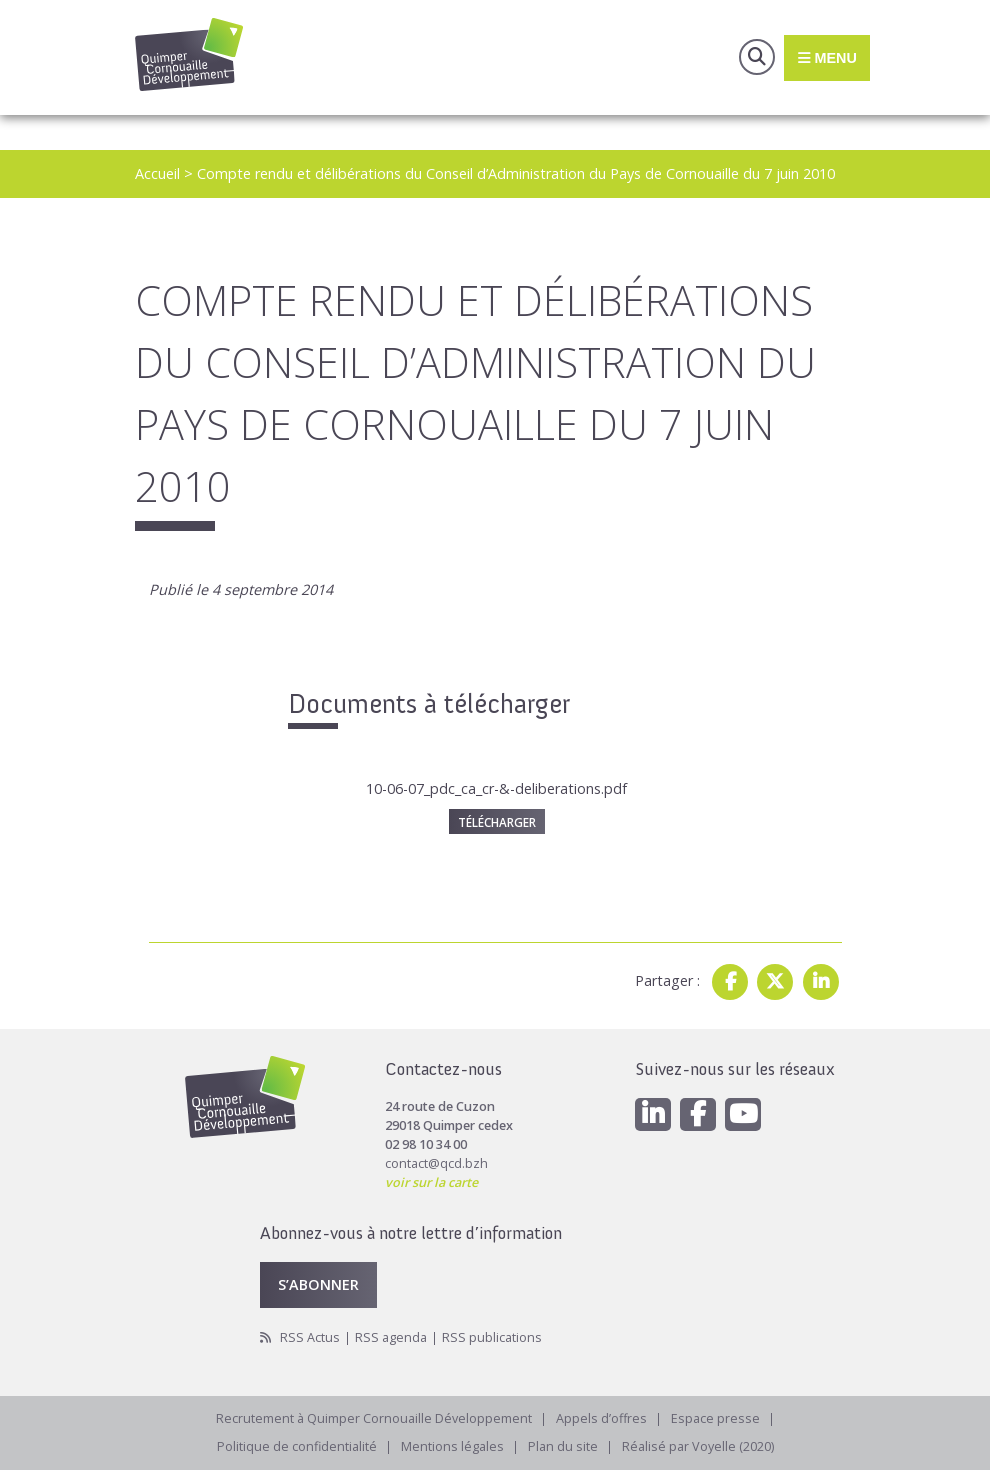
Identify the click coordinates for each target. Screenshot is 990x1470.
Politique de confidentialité (297, 1446)
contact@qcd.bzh (436, 1163)
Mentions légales (452, 1446)
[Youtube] (743, 1114)
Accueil (157, 173)
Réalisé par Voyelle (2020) (698, 1446)
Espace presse (715, 1418)
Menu (826, 57)
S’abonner (318, 1283)
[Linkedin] (653, 1114)
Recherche (757, 57)
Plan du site (563, 1446)
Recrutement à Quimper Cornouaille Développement (374, 1418)
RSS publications (492, 1337)
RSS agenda (391, 1337)
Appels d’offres (601, 1418)
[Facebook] (698, 1114)
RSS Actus (310, 1337)
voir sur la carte (431, 1182)
